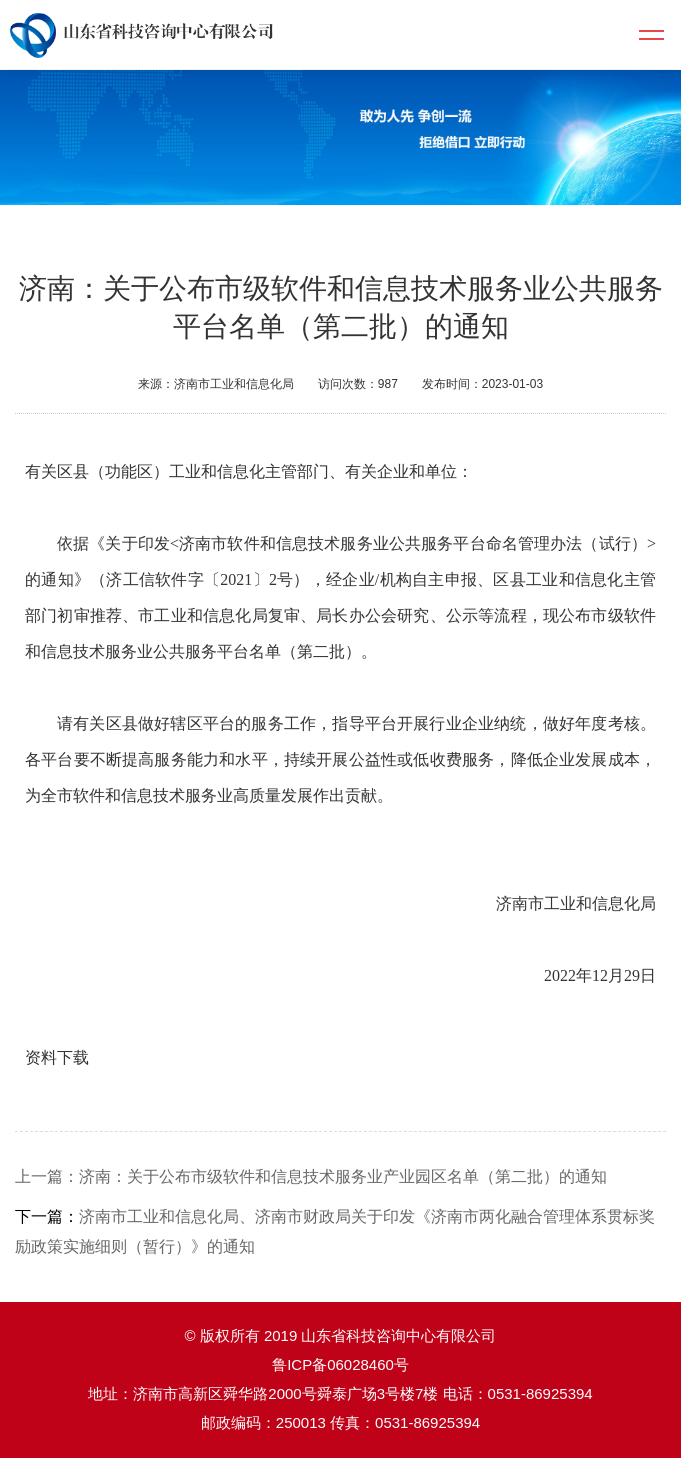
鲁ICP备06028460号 (340, 1364)
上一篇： (47, 1176)
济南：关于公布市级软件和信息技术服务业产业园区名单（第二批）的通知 (343, 1176)
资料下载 (57, 1057)
